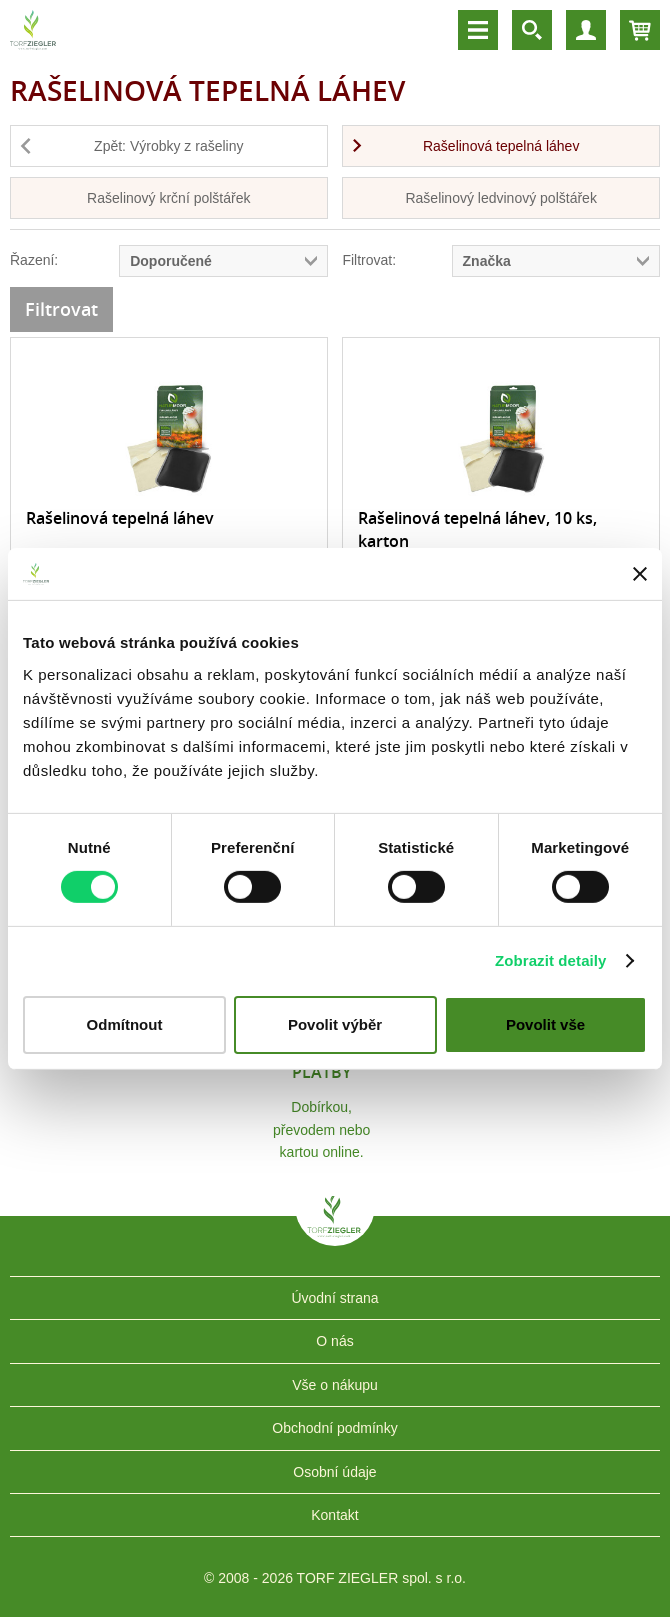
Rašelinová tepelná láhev (501, 146)
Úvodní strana (334, 1298)
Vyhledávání (532, 30)
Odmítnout (125, 1024)
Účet (586, 30)
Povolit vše (545, 1024)
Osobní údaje (334, 1472)
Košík (640, 30)
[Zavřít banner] (640, 574)
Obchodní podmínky (334, 1428)
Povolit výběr (335, 1024)
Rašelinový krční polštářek (168, 198)
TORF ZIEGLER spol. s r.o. (335, 1231)
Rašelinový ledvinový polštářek (500, 198)
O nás (334, 1341)
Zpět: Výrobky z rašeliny (168, 146)
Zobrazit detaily (551, 960)
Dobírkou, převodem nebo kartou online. (321, 1129)
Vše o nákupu (335, 1385)
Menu (478, 30)
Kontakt (334, 1515)
